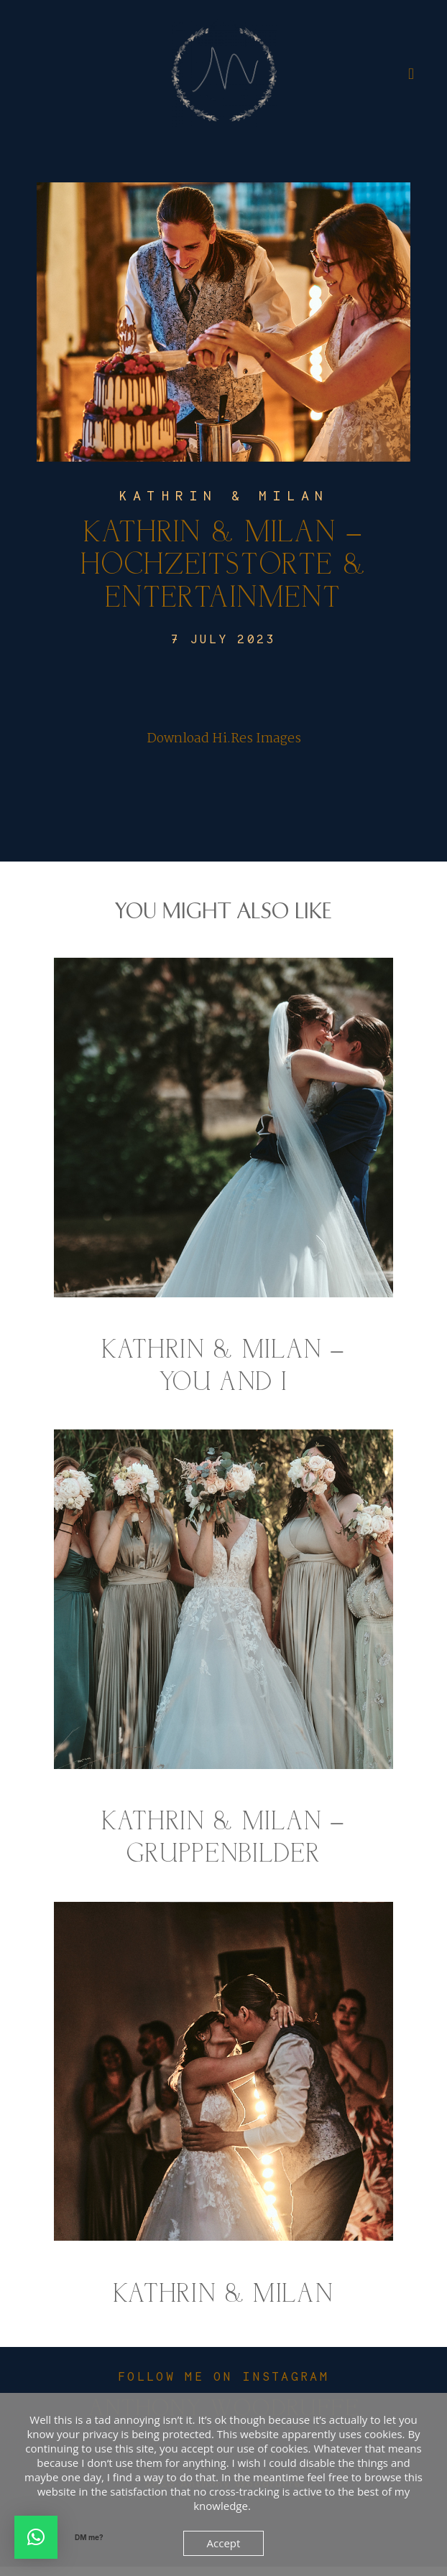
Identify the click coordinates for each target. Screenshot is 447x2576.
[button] (35, 2537)
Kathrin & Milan (223, 504)
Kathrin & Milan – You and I (224, 1187)
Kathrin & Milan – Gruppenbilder (224, 1660)
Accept (224, 2543)
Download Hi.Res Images (224, 748)
